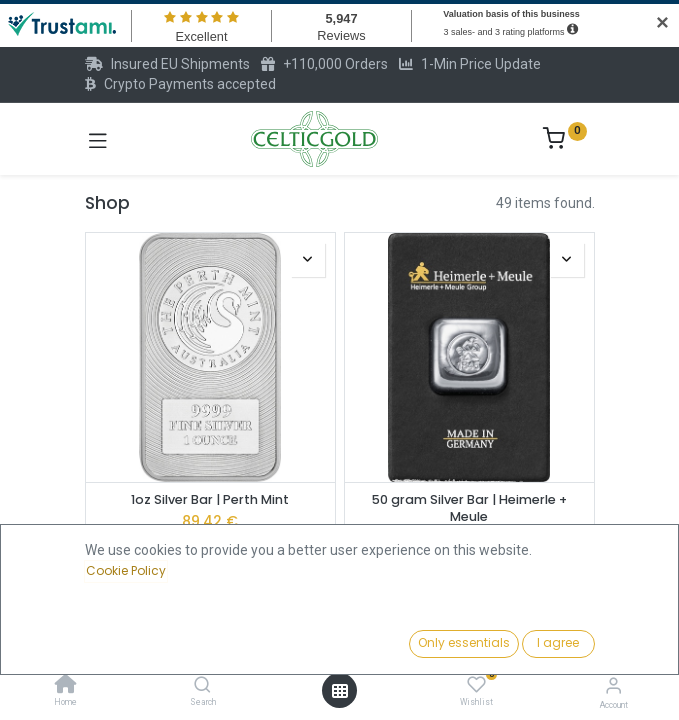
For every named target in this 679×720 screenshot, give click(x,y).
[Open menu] (340, 691)
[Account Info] (613, 685)
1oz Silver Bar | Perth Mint (210, 499)
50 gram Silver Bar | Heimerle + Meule (469, 508)
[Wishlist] (476, 685)
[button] (522, 645)
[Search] (202, 686)
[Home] (66, 686)
